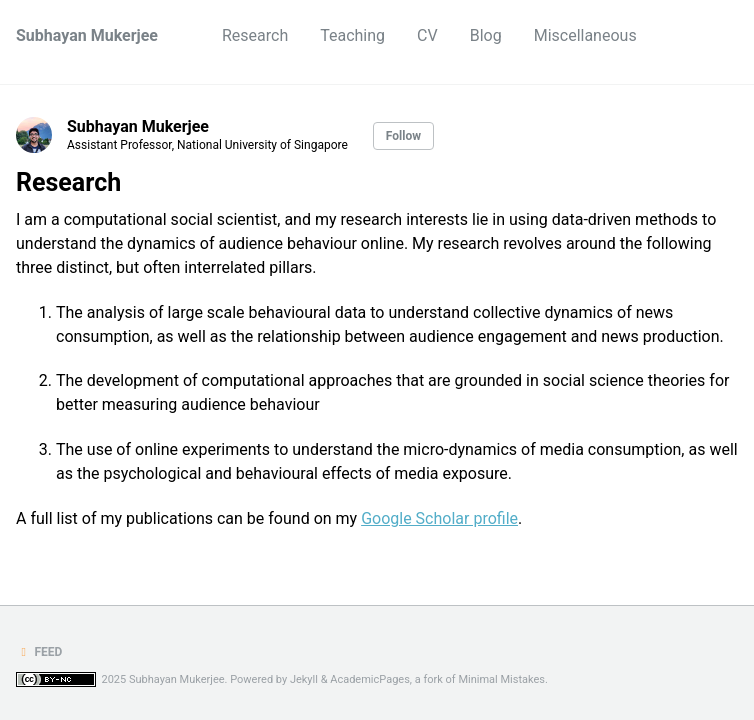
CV (427, 35)
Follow (403, 136)
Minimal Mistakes (501, 679)
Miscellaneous (585, 35)
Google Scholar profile (439, 518)
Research (255, 35)
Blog (486, 35)
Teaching (352, 35)
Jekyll (304, 679)
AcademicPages (370, 679)
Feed (39, 652)
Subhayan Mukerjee (87, 35)
